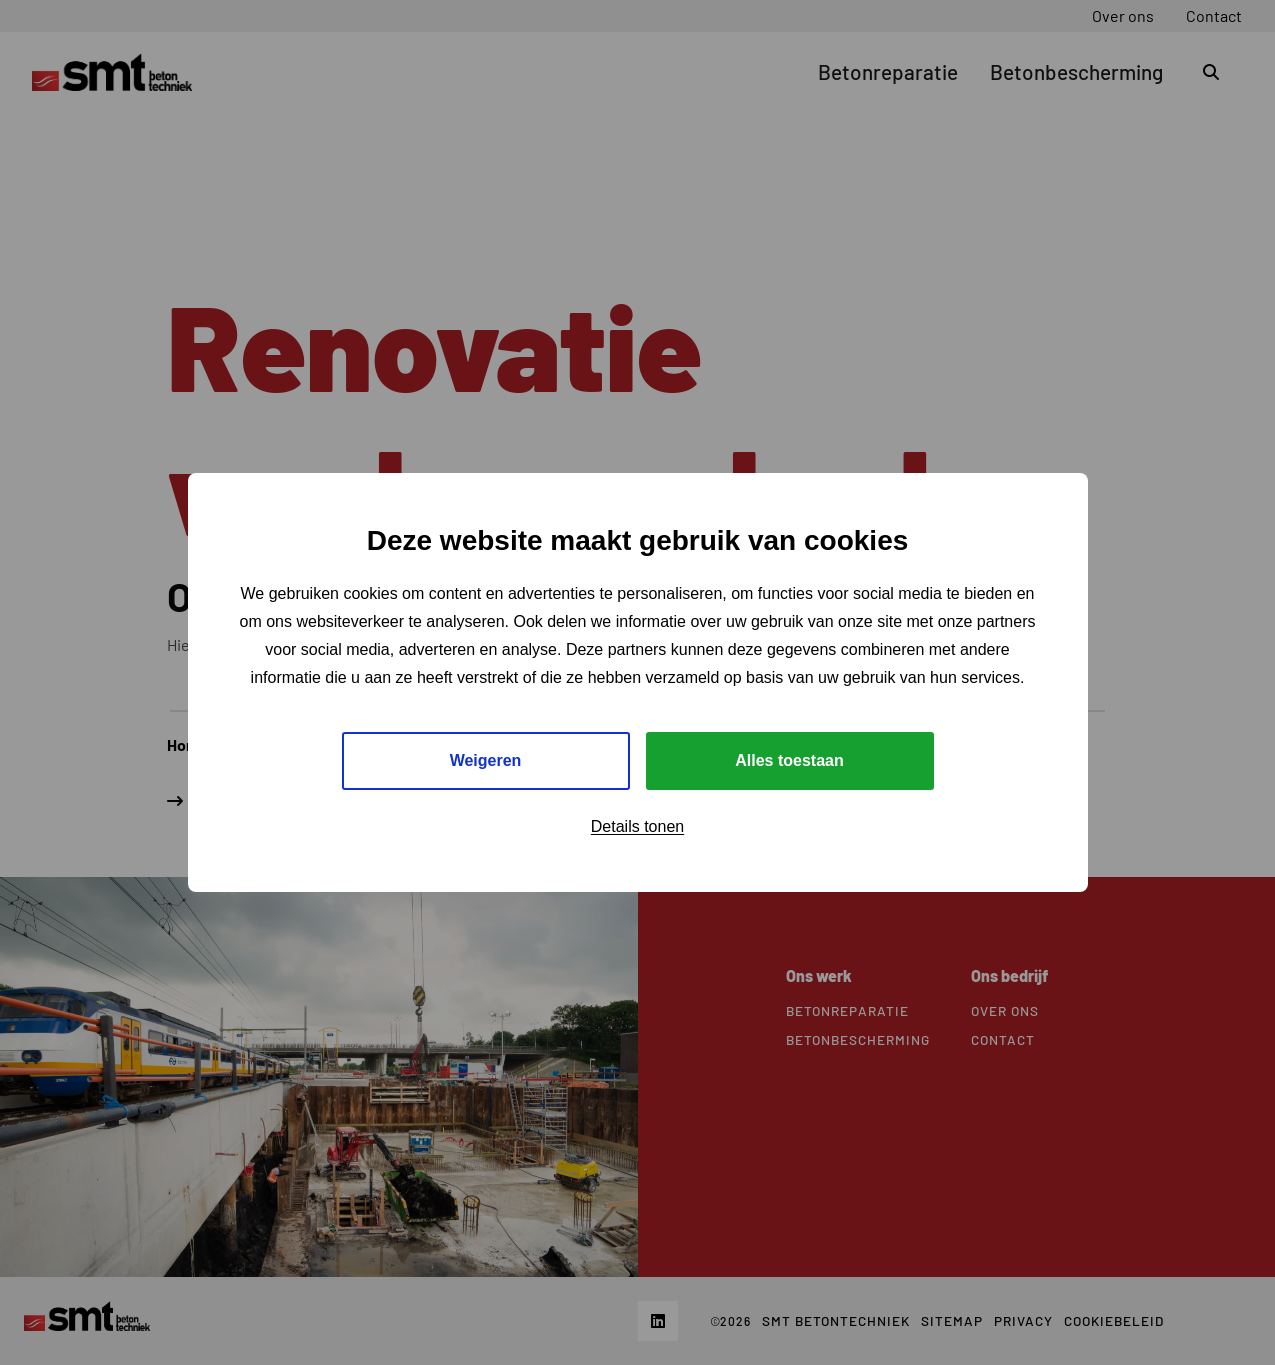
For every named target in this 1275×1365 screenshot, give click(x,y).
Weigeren (486, 760)
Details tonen (637, 826)
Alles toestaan (789, 760)
